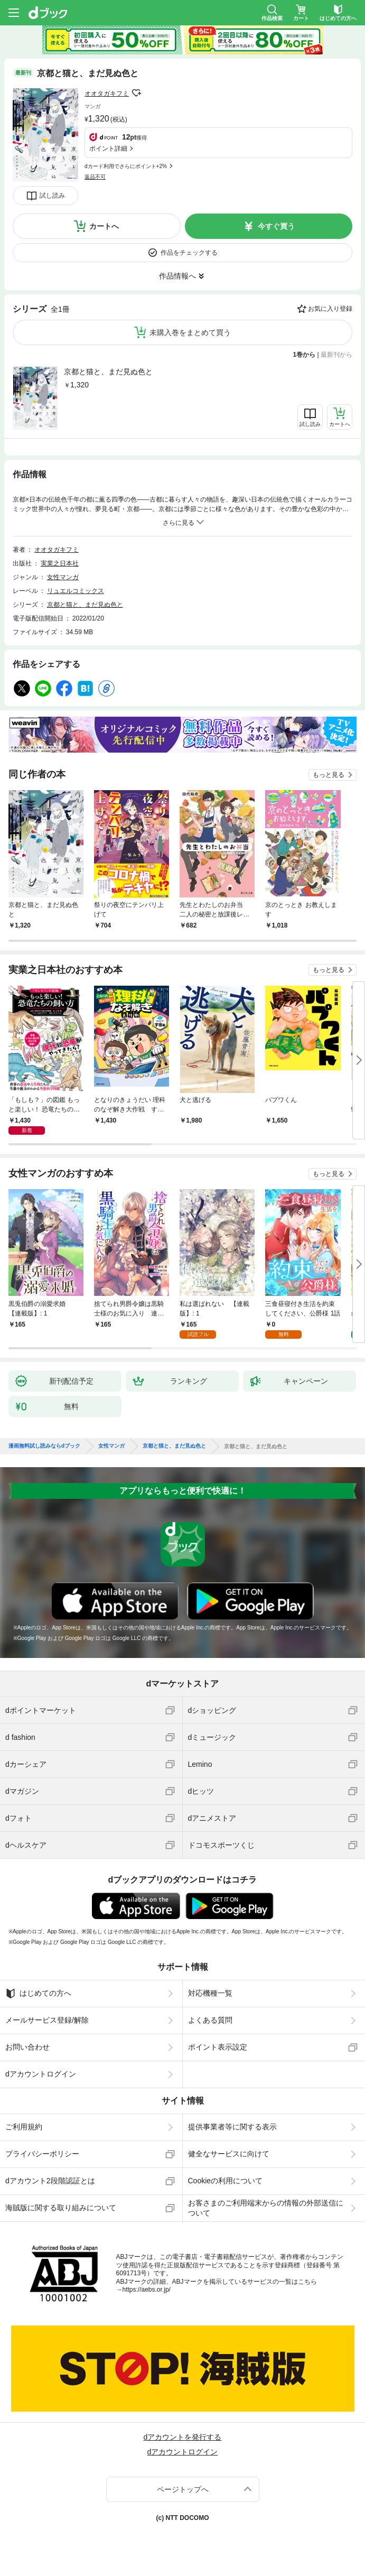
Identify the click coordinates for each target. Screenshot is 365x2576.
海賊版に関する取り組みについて (60, 2207)
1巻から (304, 354)
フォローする (136, 93)
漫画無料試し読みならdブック (44, 1446)
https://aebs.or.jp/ (147, 2289)
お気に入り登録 (330, 308)
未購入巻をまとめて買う (190, 332)
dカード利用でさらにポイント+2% (126, 166)
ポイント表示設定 (217, 2047)
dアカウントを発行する (183, 2437)
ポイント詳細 (108, 148)
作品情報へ (177, 276)
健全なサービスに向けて (228, 2153)
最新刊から (336, 354)
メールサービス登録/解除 (47, 2020)
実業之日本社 (60, 563)
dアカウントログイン (40, 2074)
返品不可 (95, 177)
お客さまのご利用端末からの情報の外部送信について (265, 2208)
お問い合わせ (27, 2047)
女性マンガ (63, 577)
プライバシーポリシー (42, 2153)
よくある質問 (210, 2020)
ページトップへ (183, 2489)
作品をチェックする (189, 252)
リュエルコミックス (75, 591)
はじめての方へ (38, 1993)
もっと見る (328, 775)
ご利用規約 (23, 2127)
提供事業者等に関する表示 (232, 2127)
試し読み (52, 195)
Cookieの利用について (225, 2180)
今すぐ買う (276, 226)
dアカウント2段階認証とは (50, 2180)
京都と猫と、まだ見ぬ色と (108, 371)
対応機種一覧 (210, 1993)
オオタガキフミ (107, 93)
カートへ (104, 226)
